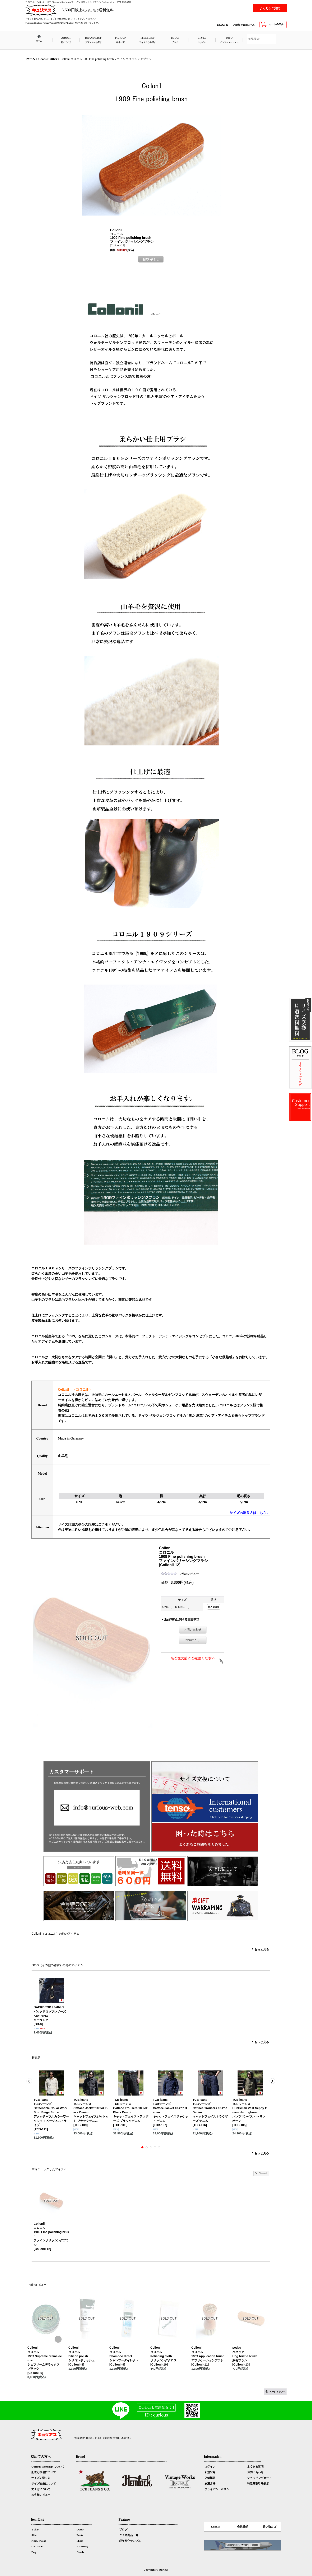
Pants (80, 2535)
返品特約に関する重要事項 (181, 1619)
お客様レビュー (40, 2494)
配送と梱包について (43, 2472)
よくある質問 (255, 2466)
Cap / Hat (37, 2546)
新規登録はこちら (245, 24)
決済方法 (210, 2483)
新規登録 (210, 2472)
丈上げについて (40, 2489)
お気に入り (192, 1640)
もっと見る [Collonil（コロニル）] (261, 1949)
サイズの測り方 (40, 2477)
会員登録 (242, 2526)
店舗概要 (210, 2477)
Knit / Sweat (38, 2540)
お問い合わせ (192, 1629)
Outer (80, 2529)
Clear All (263, 2173)
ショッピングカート (259, 2477)
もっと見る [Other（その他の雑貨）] (261, 2042)
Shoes (80, 2540)
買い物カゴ (269, 2526)
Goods (80, 2552)
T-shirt (35, 2529)
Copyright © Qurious (156, 2569)
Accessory (82, 2546)
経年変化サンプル (130, 2540)
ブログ (123, 2529)
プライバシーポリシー (218, 2489)
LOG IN (223, 24)
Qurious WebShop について (47, 2466)
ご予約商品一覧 (128, 2535)
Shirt (34, 2535)
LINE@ (215, 2526)
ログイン (210, 2466)
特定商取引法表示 (258, 2483)
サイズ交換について (43, 2483)
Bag (33, 2552)
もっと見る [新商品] (261, 2153)
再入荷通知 (213, 1607)
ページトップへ (277, 2391)
